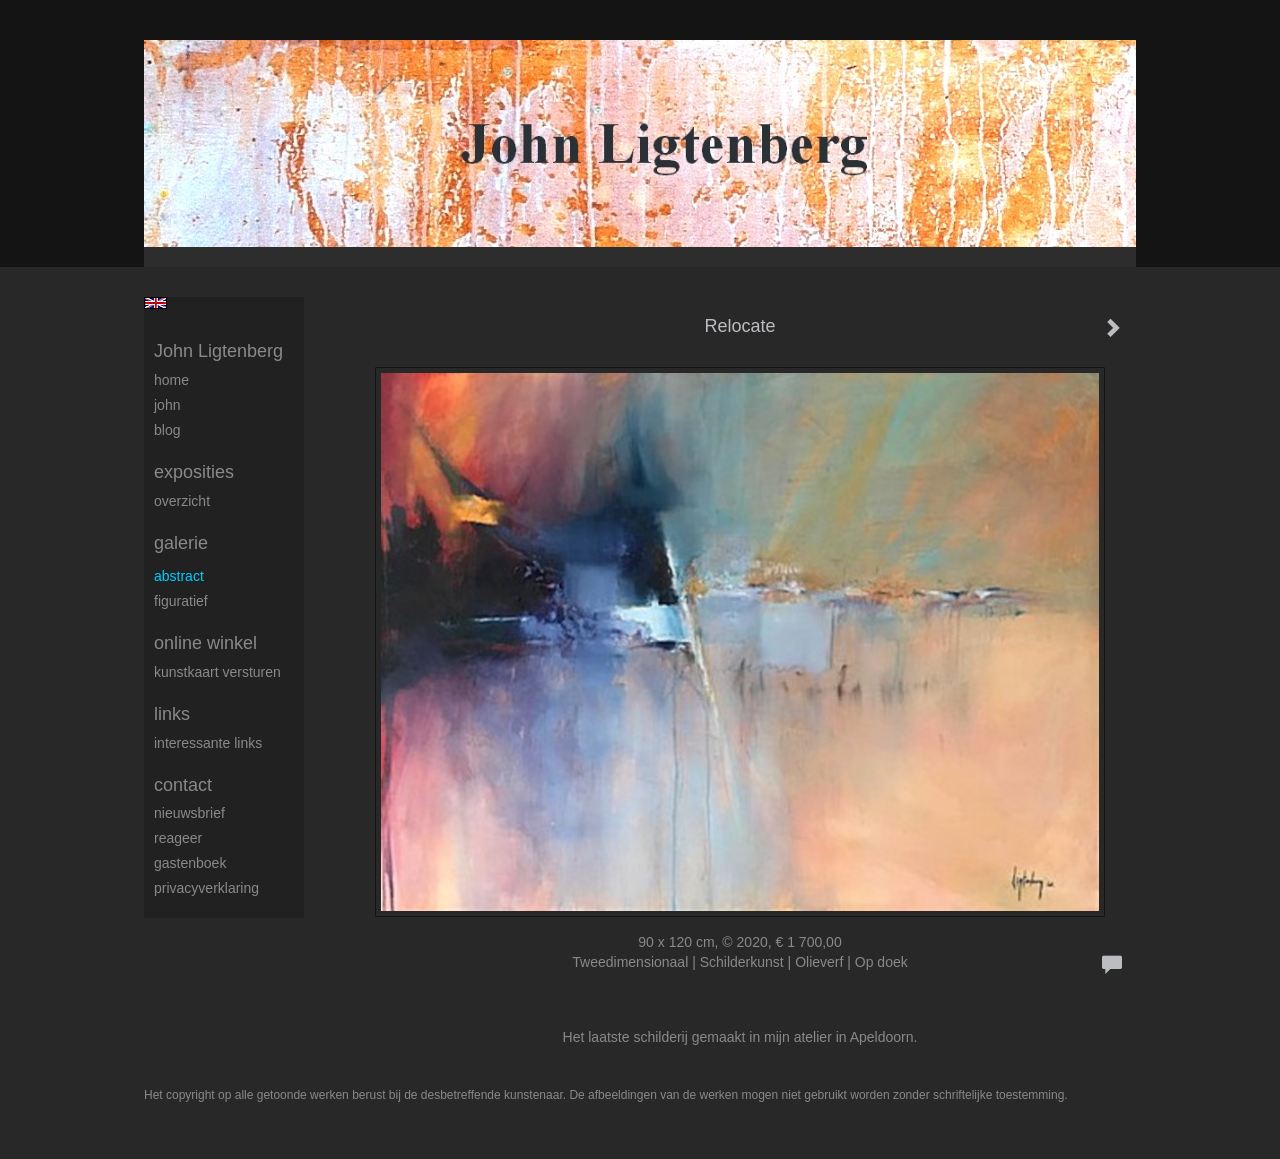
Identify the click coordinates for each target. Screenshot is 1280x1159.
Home (171, 380)
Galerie (181, 543)
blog (167, 430)
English (155, 303)
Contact (183, 785)
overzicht (182, 501)
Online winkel (205, 643)
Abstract (179, 576)
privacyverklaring (206, 888)
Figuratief (181, 601)
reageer (178, 838)
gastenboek (190, 863)
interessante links (208, 743)
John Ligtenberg (218, 351)
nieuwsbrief (189, 813)
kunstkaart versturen (217, 672)
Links (172, 714)
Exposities (194, 472)
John (167, 405)
